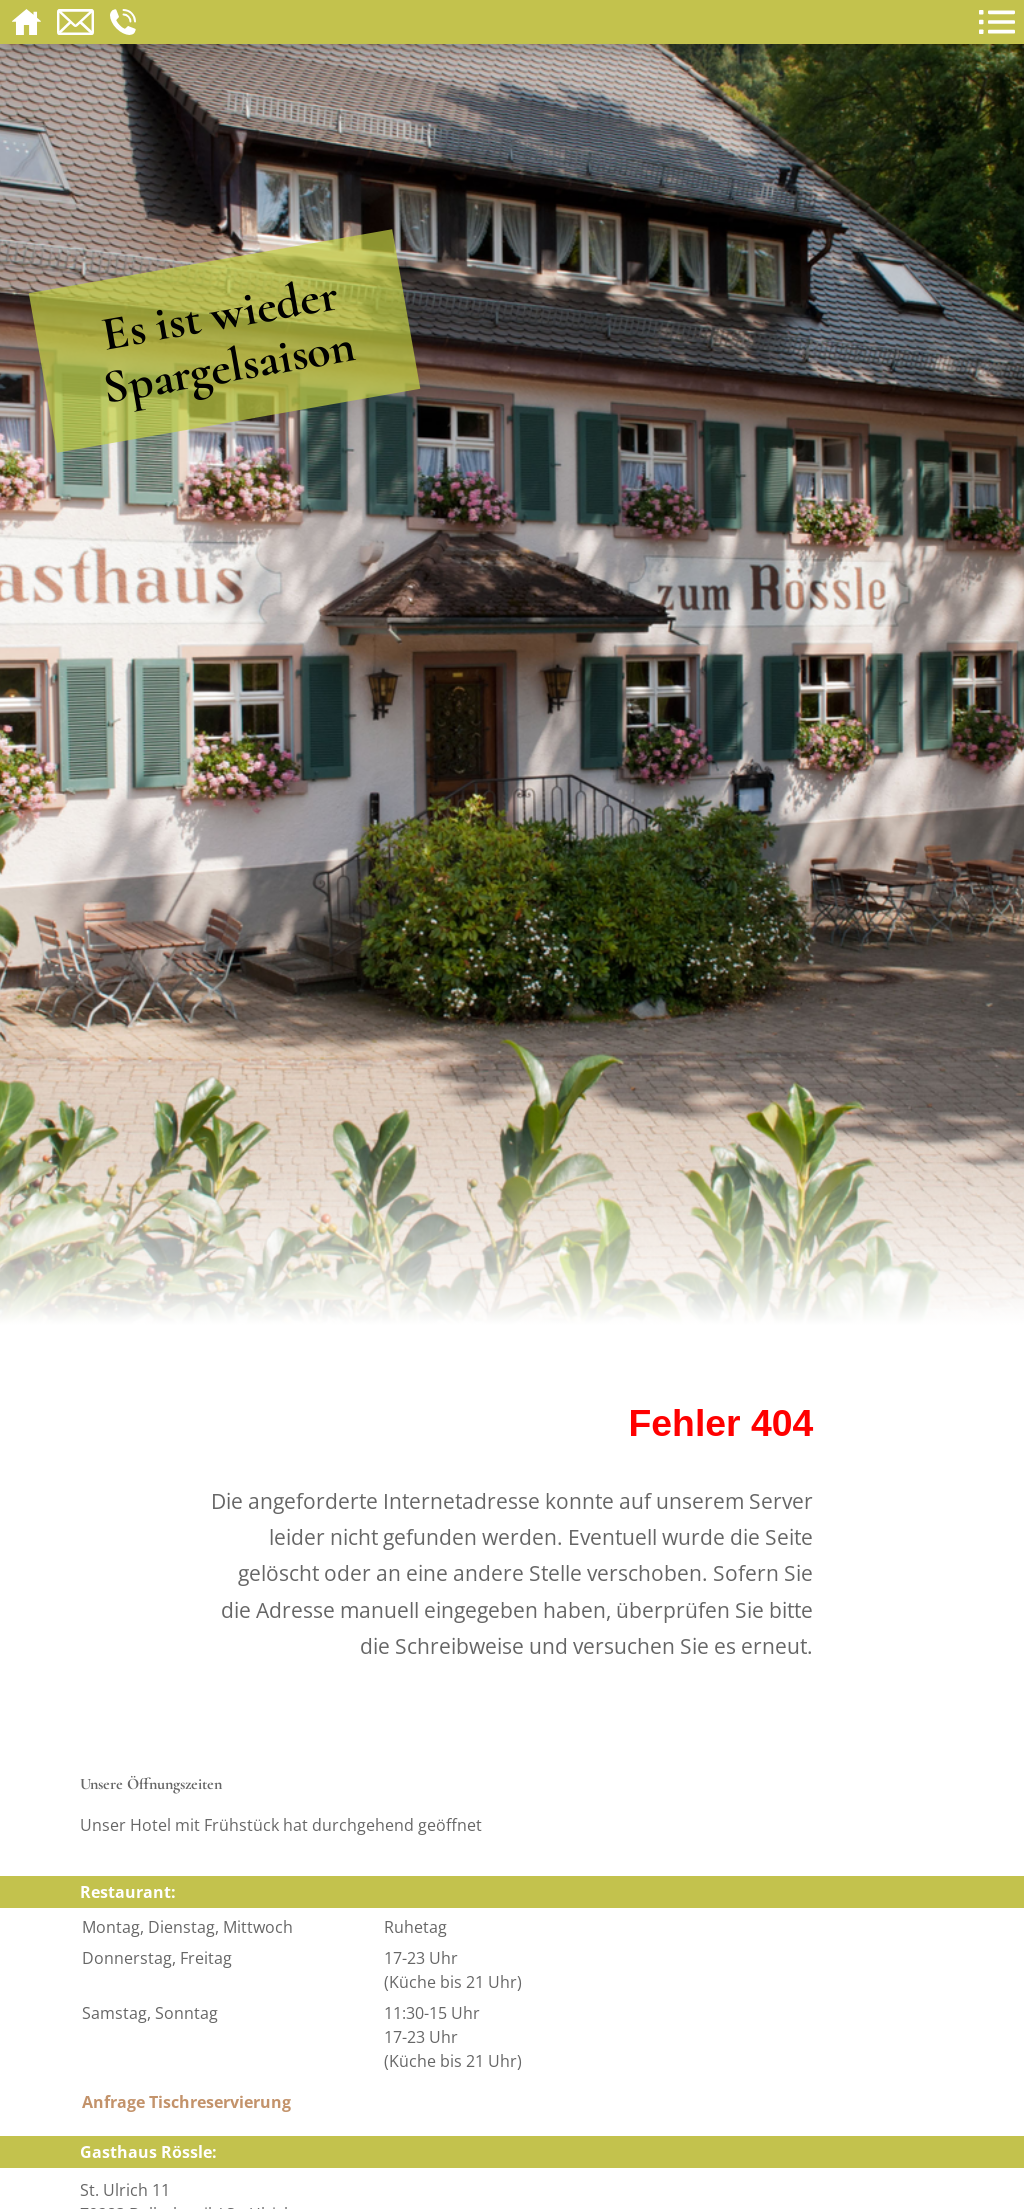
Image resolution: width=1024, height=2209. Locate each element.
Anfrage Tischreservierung (186, 2102)
